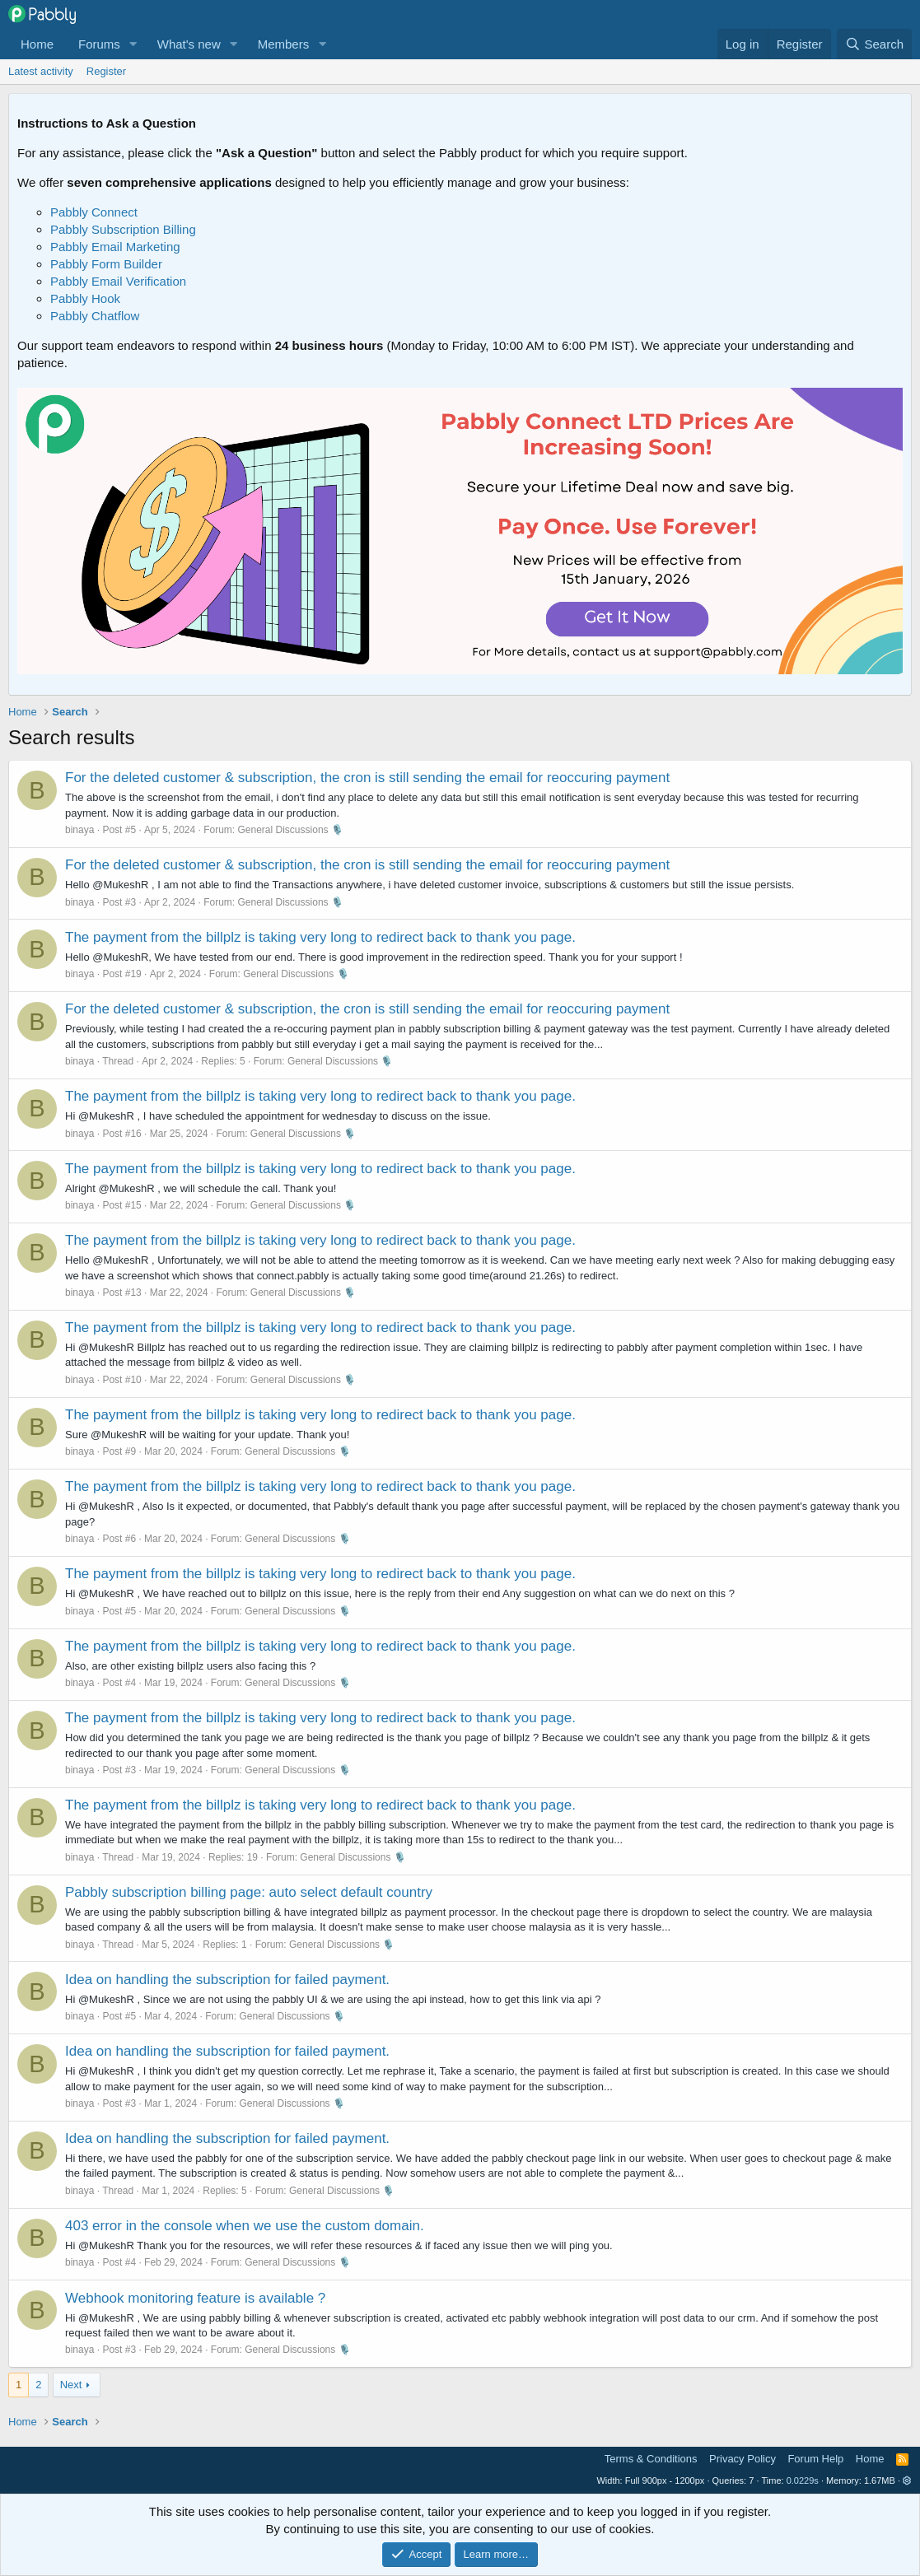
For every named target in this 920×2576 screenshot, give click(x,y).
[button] (133, 44)
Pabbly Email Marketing (115, 247)
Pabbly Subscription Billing (123, 229)
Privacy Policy (742, 2459)
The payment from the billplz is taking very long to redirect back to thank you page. (320, 937)
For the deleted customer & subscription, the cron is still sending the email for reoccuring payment (367, 777)
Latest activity (40, 71)
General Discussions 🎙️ (290, 830)
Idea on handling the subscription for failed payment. (227, 1979)
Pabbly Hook (85, 298)
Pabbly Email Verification (118, 281)
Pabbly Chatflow (94, 316)
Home (37, 44)
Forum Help (815, 2459)
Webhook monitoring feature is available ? (195, 2298)
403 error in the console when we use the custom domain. (244, 2226)
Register (106, 71)
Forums (99, 44)
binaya (79, 830)
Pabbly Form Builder (106, 264)
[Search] (874, 44)
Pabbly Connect (94, 212)
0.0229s (803, 2480)
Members (284, 44)
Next (71, 2384)
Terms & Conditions (651, 2459)
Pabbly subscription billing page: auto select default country (248, 1892)
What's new (189, 44)
